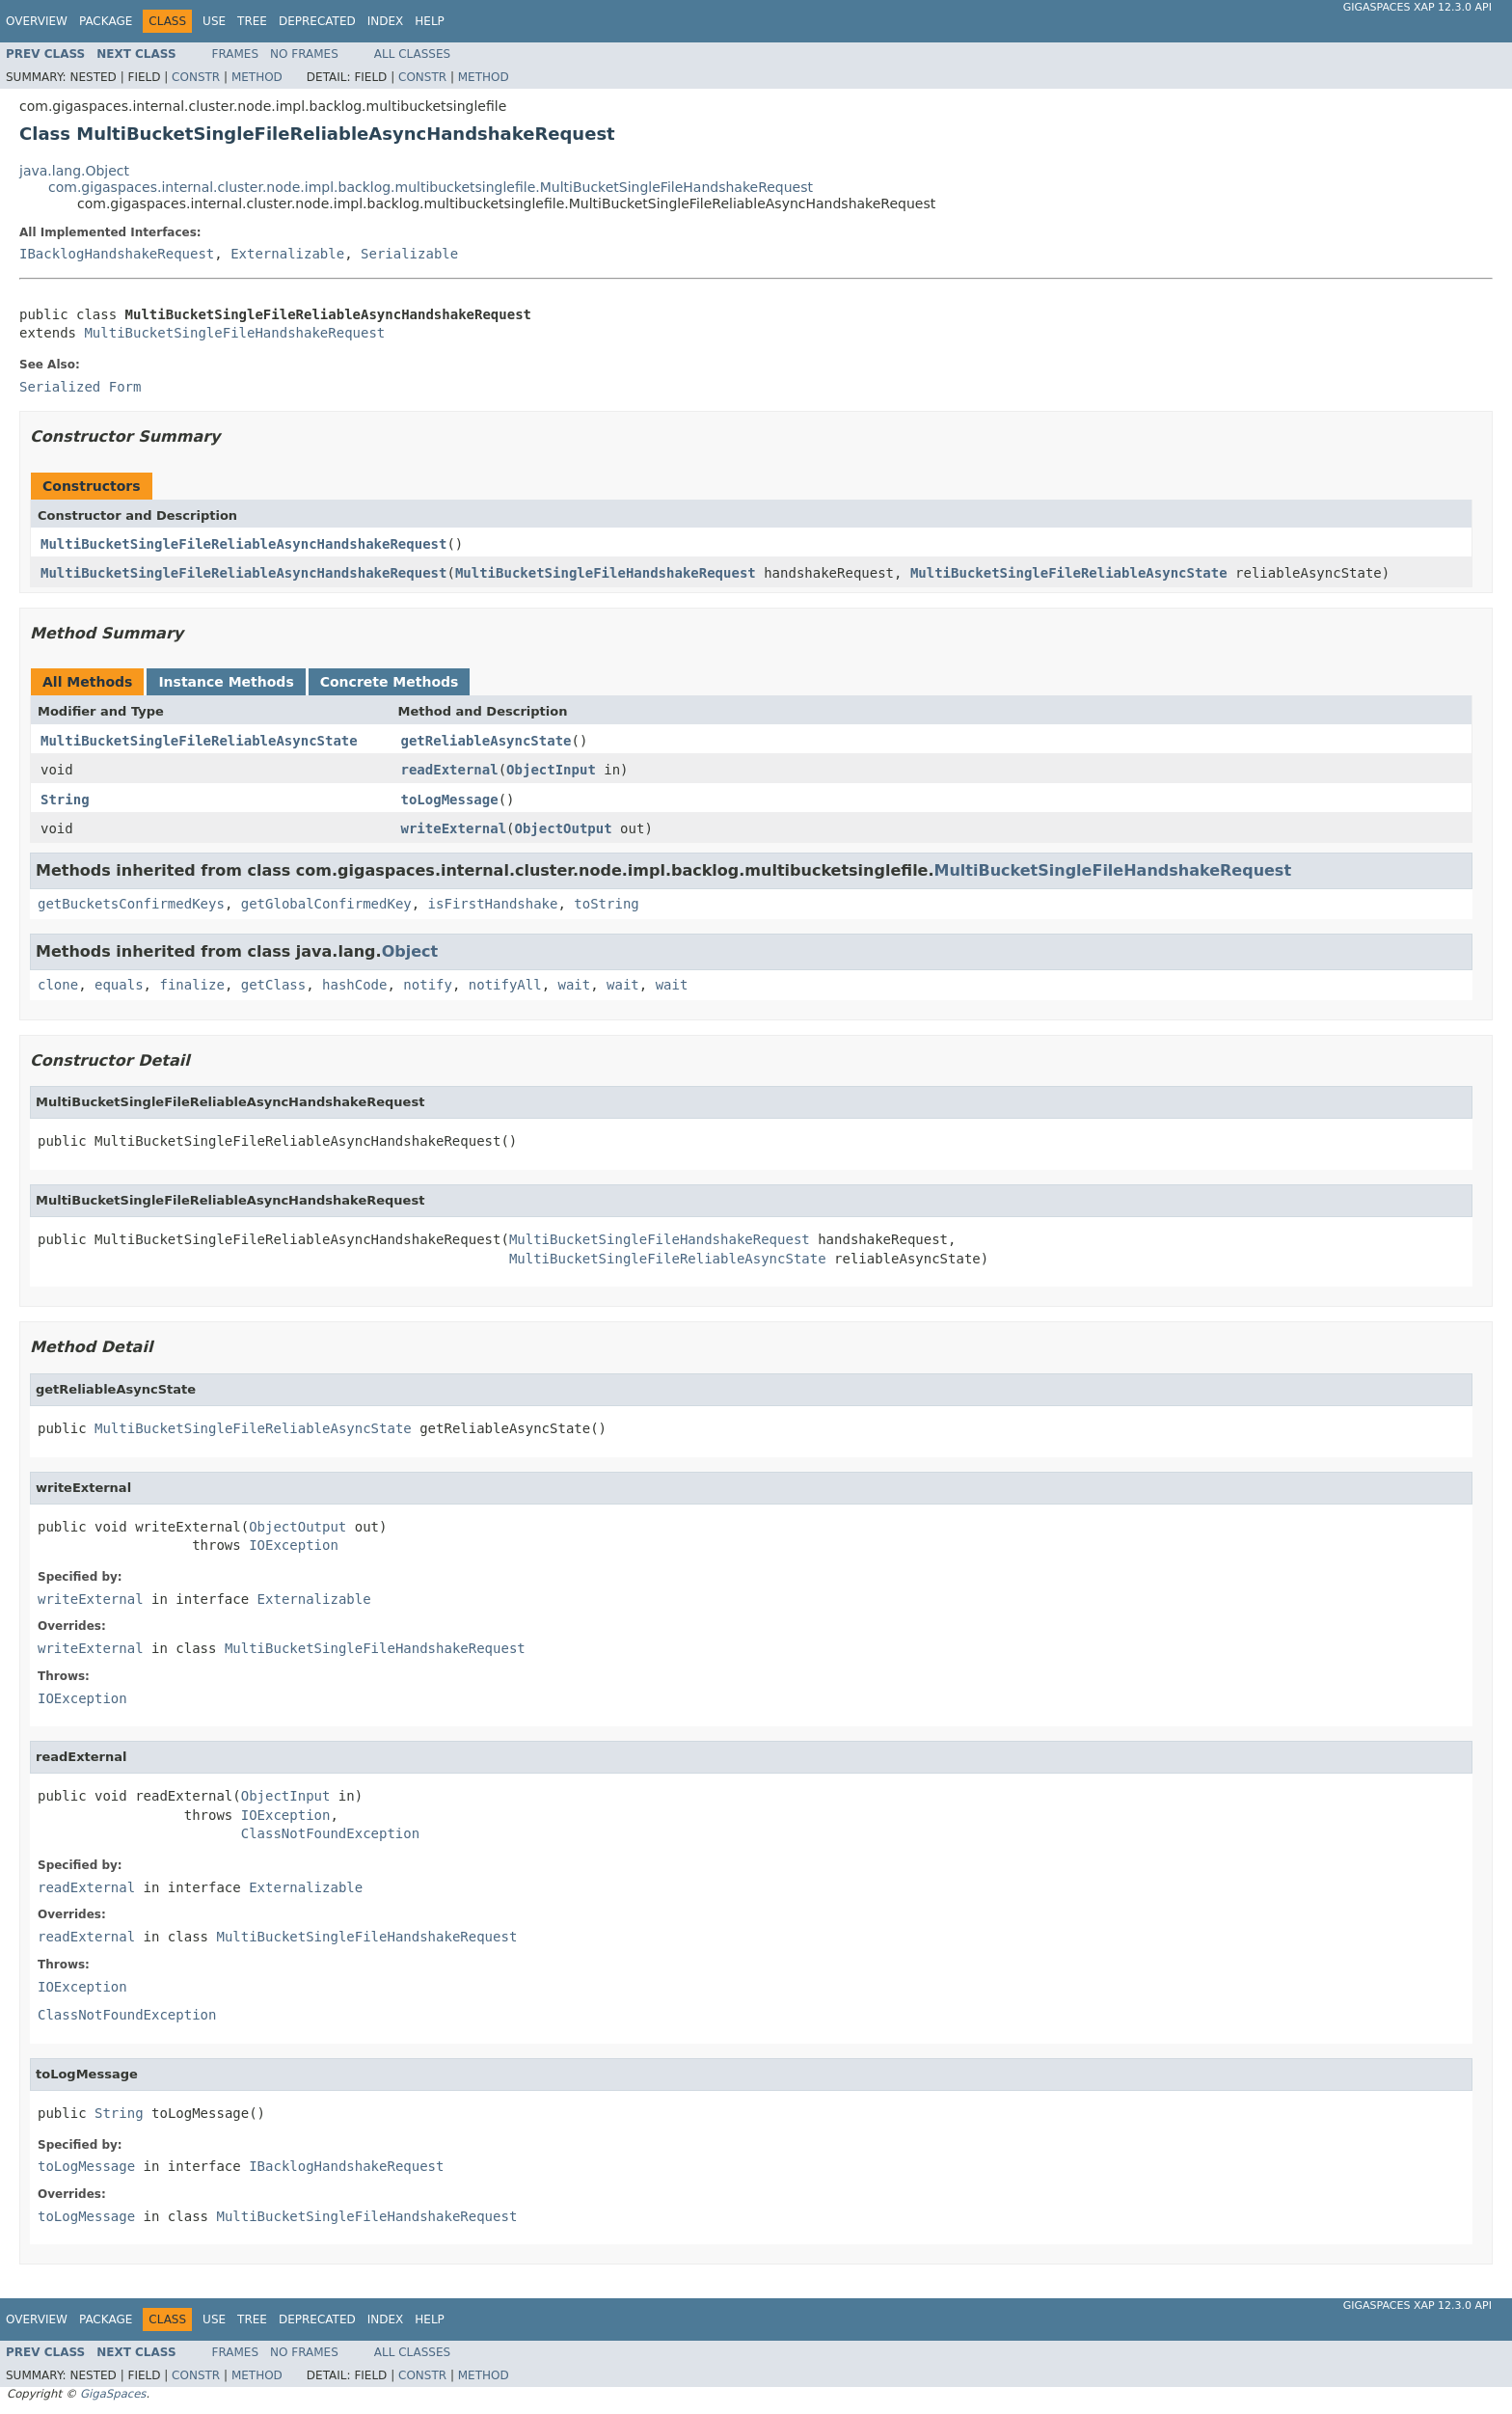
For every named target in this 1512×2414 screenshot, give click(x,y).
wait (574, 984)
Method (257, 77)
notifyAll (505, 984)
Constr (196, 77)
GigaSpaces (113, 2393)
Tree (252, 21)
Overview (37, 21)
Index (385, 21)
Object (410, 951)
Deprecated (317, 21)
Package (105, 21)
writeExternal (454, 828)
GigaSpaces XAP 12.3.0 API (1417, 7)
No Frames (304, 54)
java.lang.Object (74, 170)
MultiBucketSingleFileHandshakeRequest (234, 332)
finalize (191, 984)
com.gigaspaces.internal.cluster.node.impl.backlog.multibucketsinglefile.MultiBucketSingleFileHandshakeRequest (430, 187)
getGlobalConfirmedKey (326, 903)
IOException (293, 1545)
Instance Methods (225, 682)
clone (58, 984)
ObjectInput (551, 769)
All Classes (412, 54)
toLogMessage (450, 799)
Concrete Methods (389, 682)
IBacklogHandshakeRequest (116, 253)
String (65, 799)
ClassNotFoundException (330, 1833)
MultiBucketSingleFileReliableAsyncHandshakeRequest (243, 544)
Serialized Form (80, 386)
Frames (235, 54)
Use (214, 21)
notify (427, 984)
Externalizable (287, 253)
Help (430, 21)
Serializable (409, 253)
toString (606, 903)
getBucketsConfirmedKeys (131, 903)
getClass (273, 984)
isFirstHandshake (493, 903)
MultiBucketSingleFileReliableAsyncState (1069, 573)
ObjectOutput (563, 828)
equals (119, 984)
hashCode (354, 984)
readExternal (450, 769)
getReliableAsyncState (486, 740)
